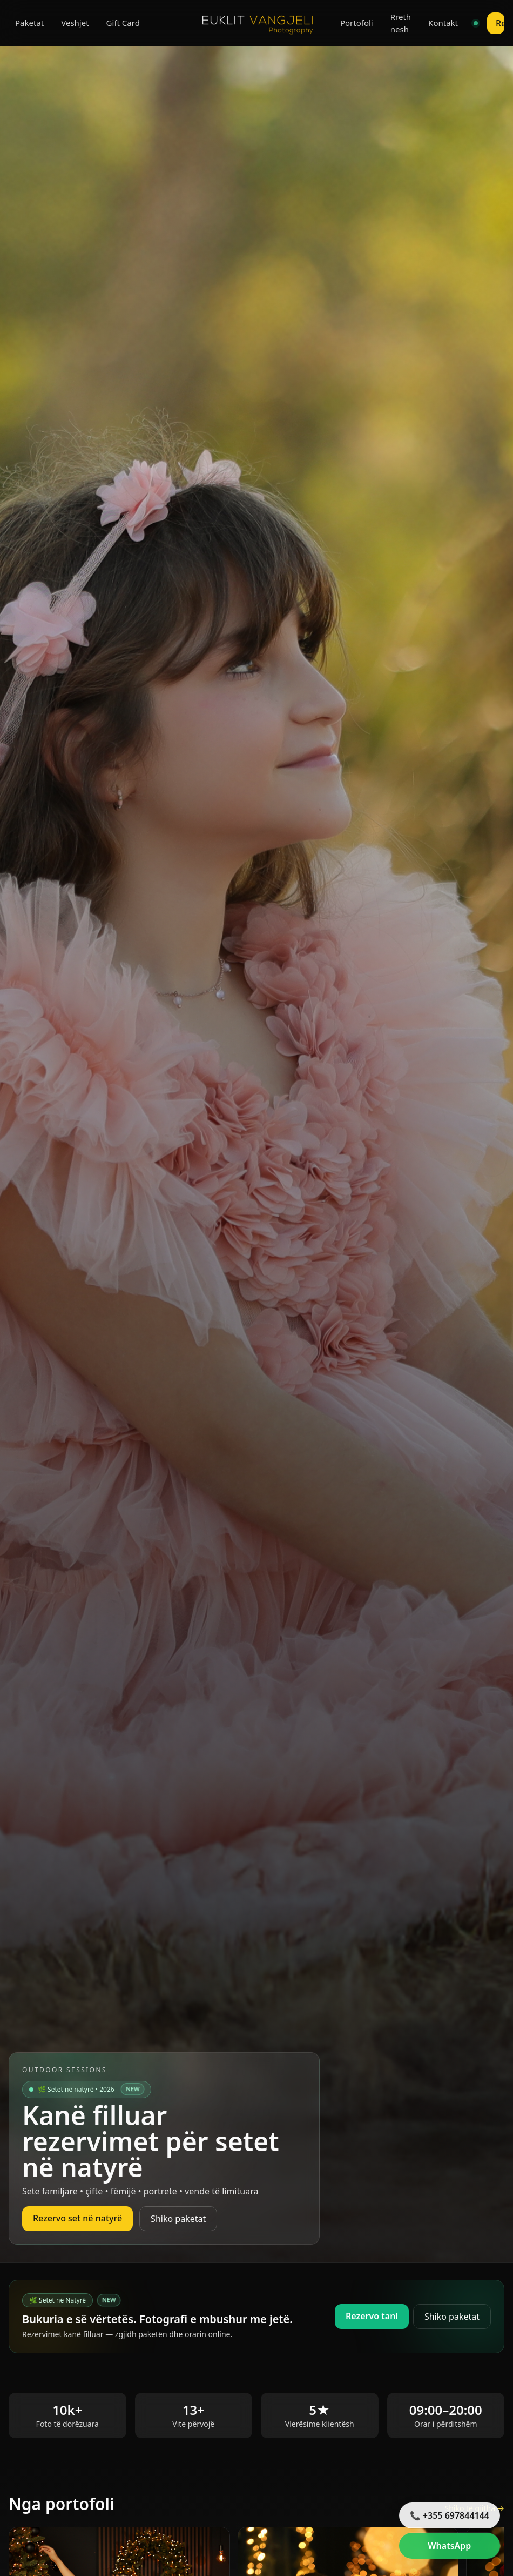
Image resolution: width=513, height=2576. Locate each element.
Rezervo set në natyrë (77, 2218)
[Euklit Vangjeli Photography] (256, 23)
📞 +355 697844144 (449, 2515)
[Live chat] (476, 23)
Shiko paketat (178, 2219)
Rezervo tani (372, 2316)
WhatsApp (449, 2546)
